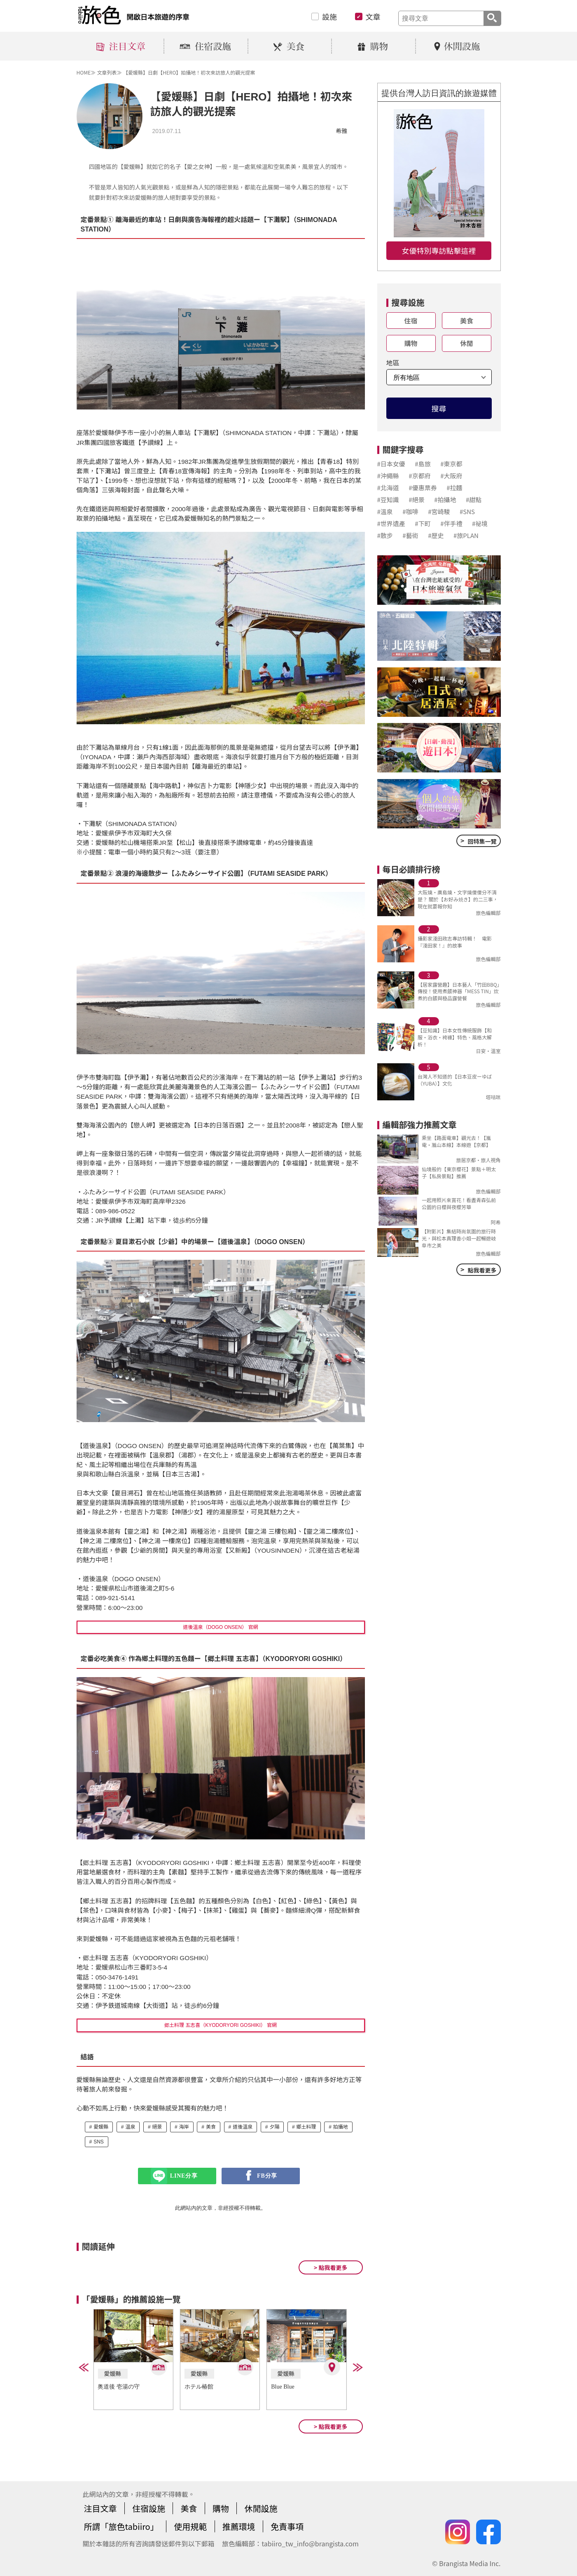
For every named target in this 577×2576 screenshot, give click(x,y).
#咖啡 (410, 511)
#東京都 (451, 463)
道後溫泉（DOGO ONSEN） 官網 (220, 1627)
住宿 (410, 320)
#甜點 (473, 499)
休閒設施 (260, 2508)
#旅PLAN (466, 535)
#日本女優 (391, 463)
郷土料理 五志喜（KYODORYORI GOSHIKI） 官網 (220, 2025)
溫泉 (130, 2127)
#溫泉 (385, 511)
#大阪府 (451, 475)
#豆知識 (388, 499)
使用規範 (190, 2526)
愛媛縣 (100, 2127)
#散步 (385, 535)
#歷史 (436, 535)
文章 (373, 16)
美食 (211, 2127)
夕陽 (274, 2127)
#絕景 (416, 499)
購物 (410, 343)
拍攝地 (340, 2127)
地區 (392, 362)
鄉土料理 (306, 2127)
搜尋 (439, 408)
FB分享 (267, 2176)
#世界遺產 (391, 523)
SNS (98, 2142)
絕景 (157, 2127)
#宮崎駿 (439, 511)
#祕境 (480, 523)
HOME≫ (86, 72)
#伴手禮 (451, 523)
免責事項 (287, 2526)
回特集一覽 (478, 840)
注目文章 (100, 2508)
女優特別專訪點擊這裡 (439, 250)
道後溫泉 (242, 2127)
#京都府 (419, 475)
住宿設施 (148, 2508)
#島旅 (422, 463)
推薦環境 (238, 2526)
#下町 (422, 523)
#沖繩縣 (388, 475)
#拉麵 (454, 487)
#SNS (467, 511)
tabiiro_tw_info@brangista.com (310, 2543)
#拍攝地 (445, 499)
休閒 (466, 343)
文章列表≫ (109, 72)
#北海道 (388, 487)
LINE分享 (184, 2176)
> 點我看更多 (330, 2267)
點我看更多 (478, 1269)
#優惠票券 (423, 487)
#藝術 (410, 535)
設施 (329, 16)
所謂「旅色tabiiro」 (121, 2526)
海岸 (184, 2127)
